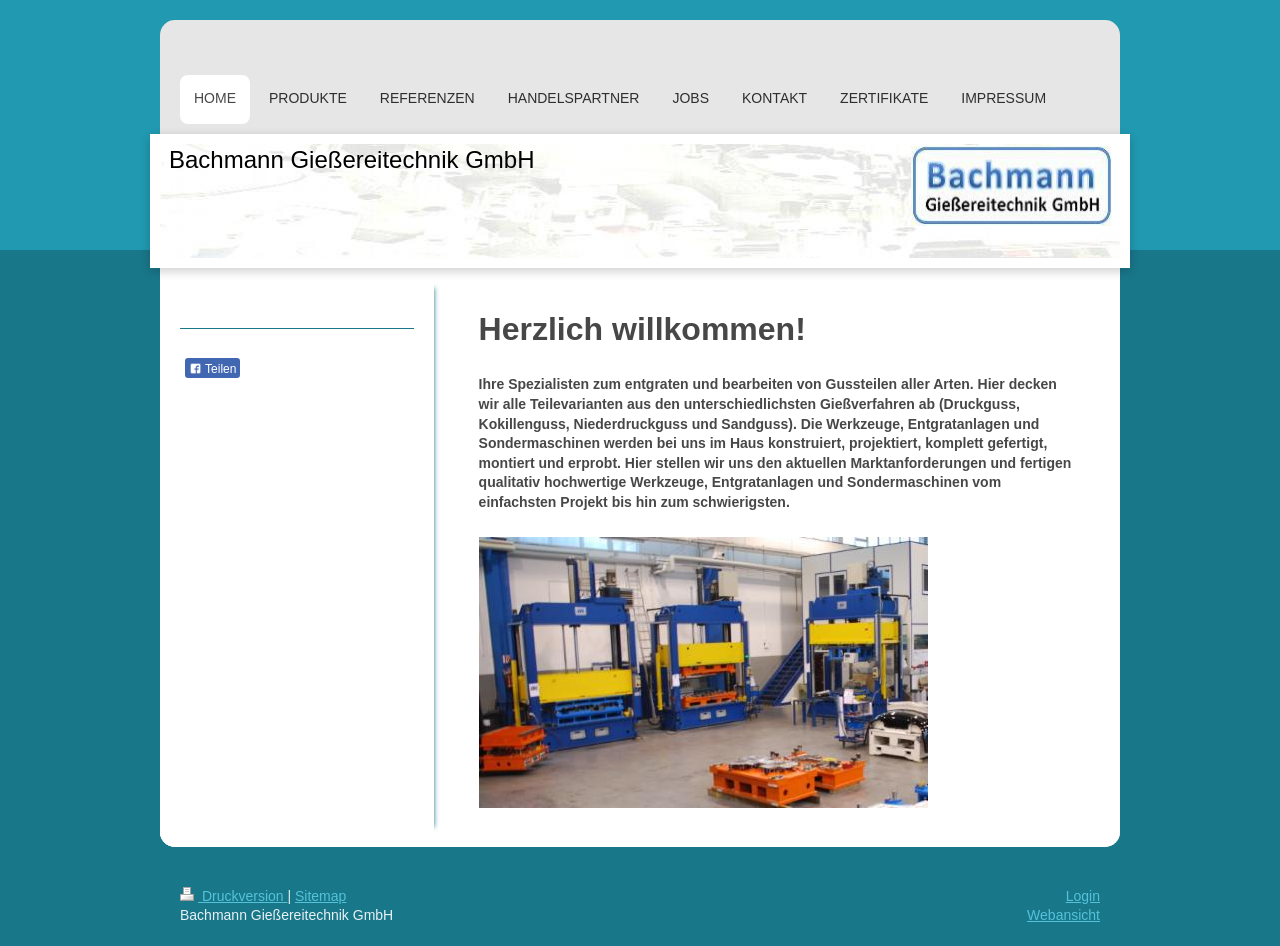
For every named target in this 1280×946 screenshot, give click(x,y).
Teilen (212, 369)
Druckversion (233, 896)
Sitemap (320, 896)
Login (1083, 896)
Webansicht (1063, 915)
